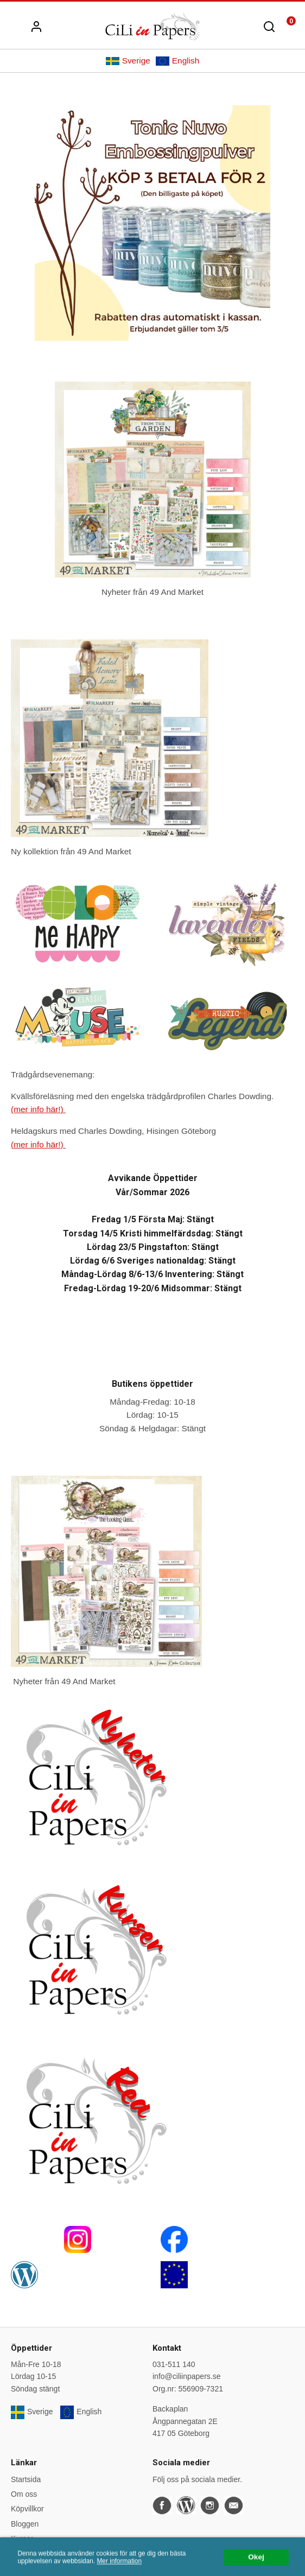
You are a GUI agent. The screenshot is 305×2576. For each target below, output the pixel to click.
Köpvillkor (27, 2508)
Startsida (26, 2479)
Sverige (128, 61)
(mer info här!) (38, 1109)
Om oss (24, 2494)
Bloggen (25, 2524)
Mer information (119, 2571)
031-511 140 (173, 2364)
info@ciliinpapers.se (186, 2376)
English (177, 61)
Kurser (22, 2538)
